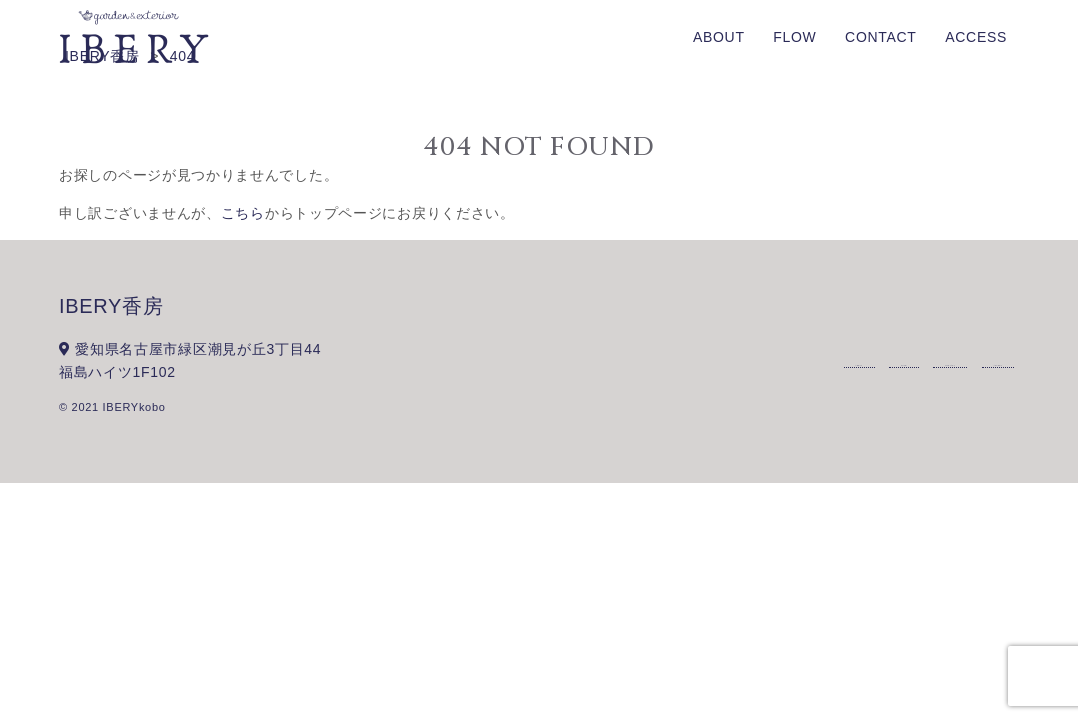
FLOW (794, 37)
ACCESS (976, 37)
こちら (243, 213)
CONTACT (881, 37)
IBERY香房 (111, 306)
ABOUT (719, 37)
